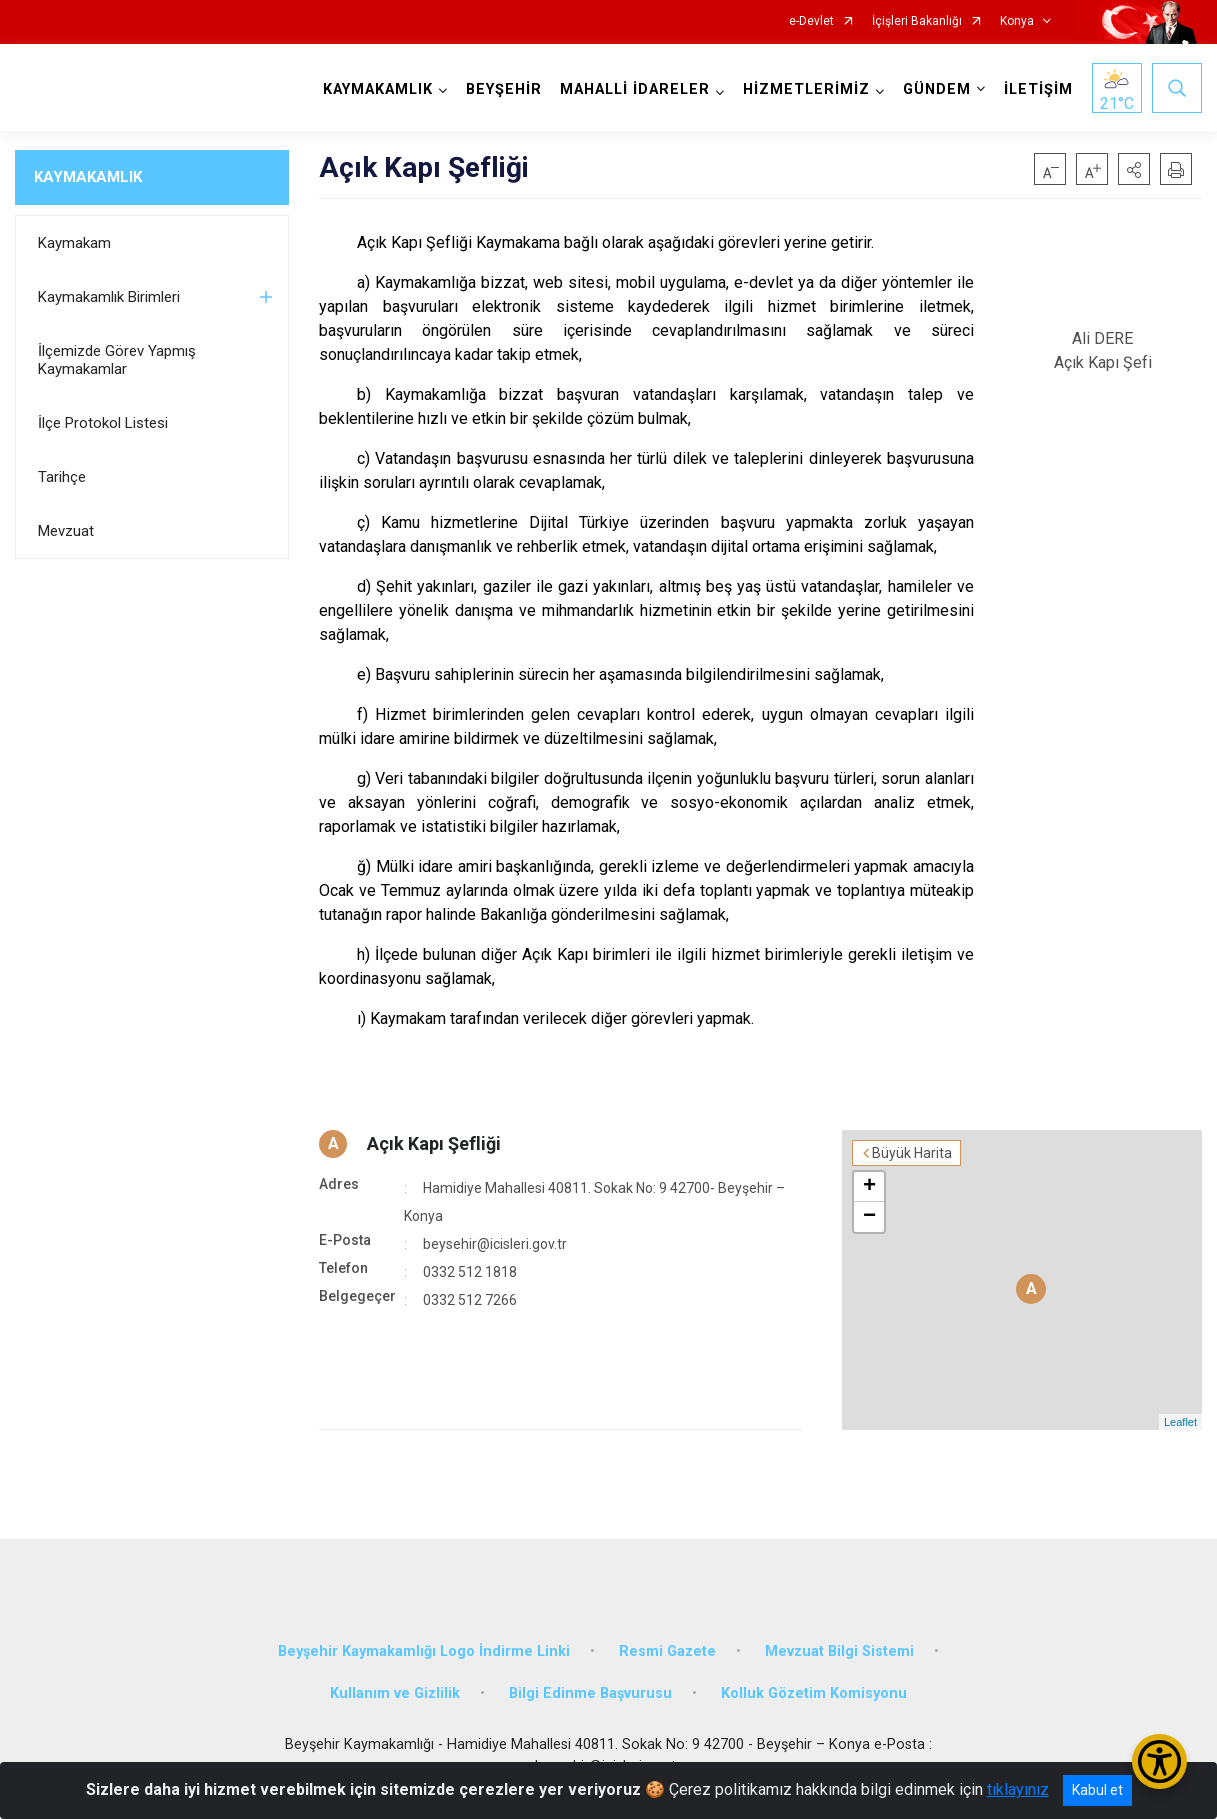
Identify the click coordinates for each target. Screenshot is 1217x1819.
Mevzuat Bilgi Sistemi (839, 1651)
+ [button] (869, 1187)
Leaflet (1180, 1422)
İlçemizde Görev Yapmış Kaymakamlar (117, 360)
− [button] (869, 1217)
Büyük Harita (912, 1153)
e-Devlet (811, 21)
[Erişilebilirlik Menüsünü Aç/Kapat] (1159, 1761)
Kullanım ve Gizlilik (395, 1693)
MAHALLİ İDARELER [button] (635, 89)
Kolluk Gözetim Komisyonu (814, 1693)
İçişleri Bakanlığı (917, 21)
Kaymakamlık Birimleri (109, 297)
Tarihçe (62, 477)
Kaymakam (74, 243)
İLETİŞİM (1038, 89)
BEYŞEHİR (504, 89)
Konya (1017, 21)
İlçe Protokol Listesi (103, 423)
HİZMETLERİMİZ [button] (806, 89)
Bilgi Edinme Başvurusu (590, 1693)
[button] (1134, 169)
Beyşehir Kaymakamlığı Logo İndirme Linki (424, 1651)
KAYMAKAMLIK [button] (378, 89)
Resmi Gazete (667, 1651)
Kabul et (1097, 1790)
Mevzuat (66, 531)
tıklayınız (1018, 1789)
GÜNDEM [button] (937, 89)
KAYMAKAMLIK (88, 177)
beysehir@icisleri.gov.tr (495, 1244)
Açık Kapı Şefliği (434, 1143)
